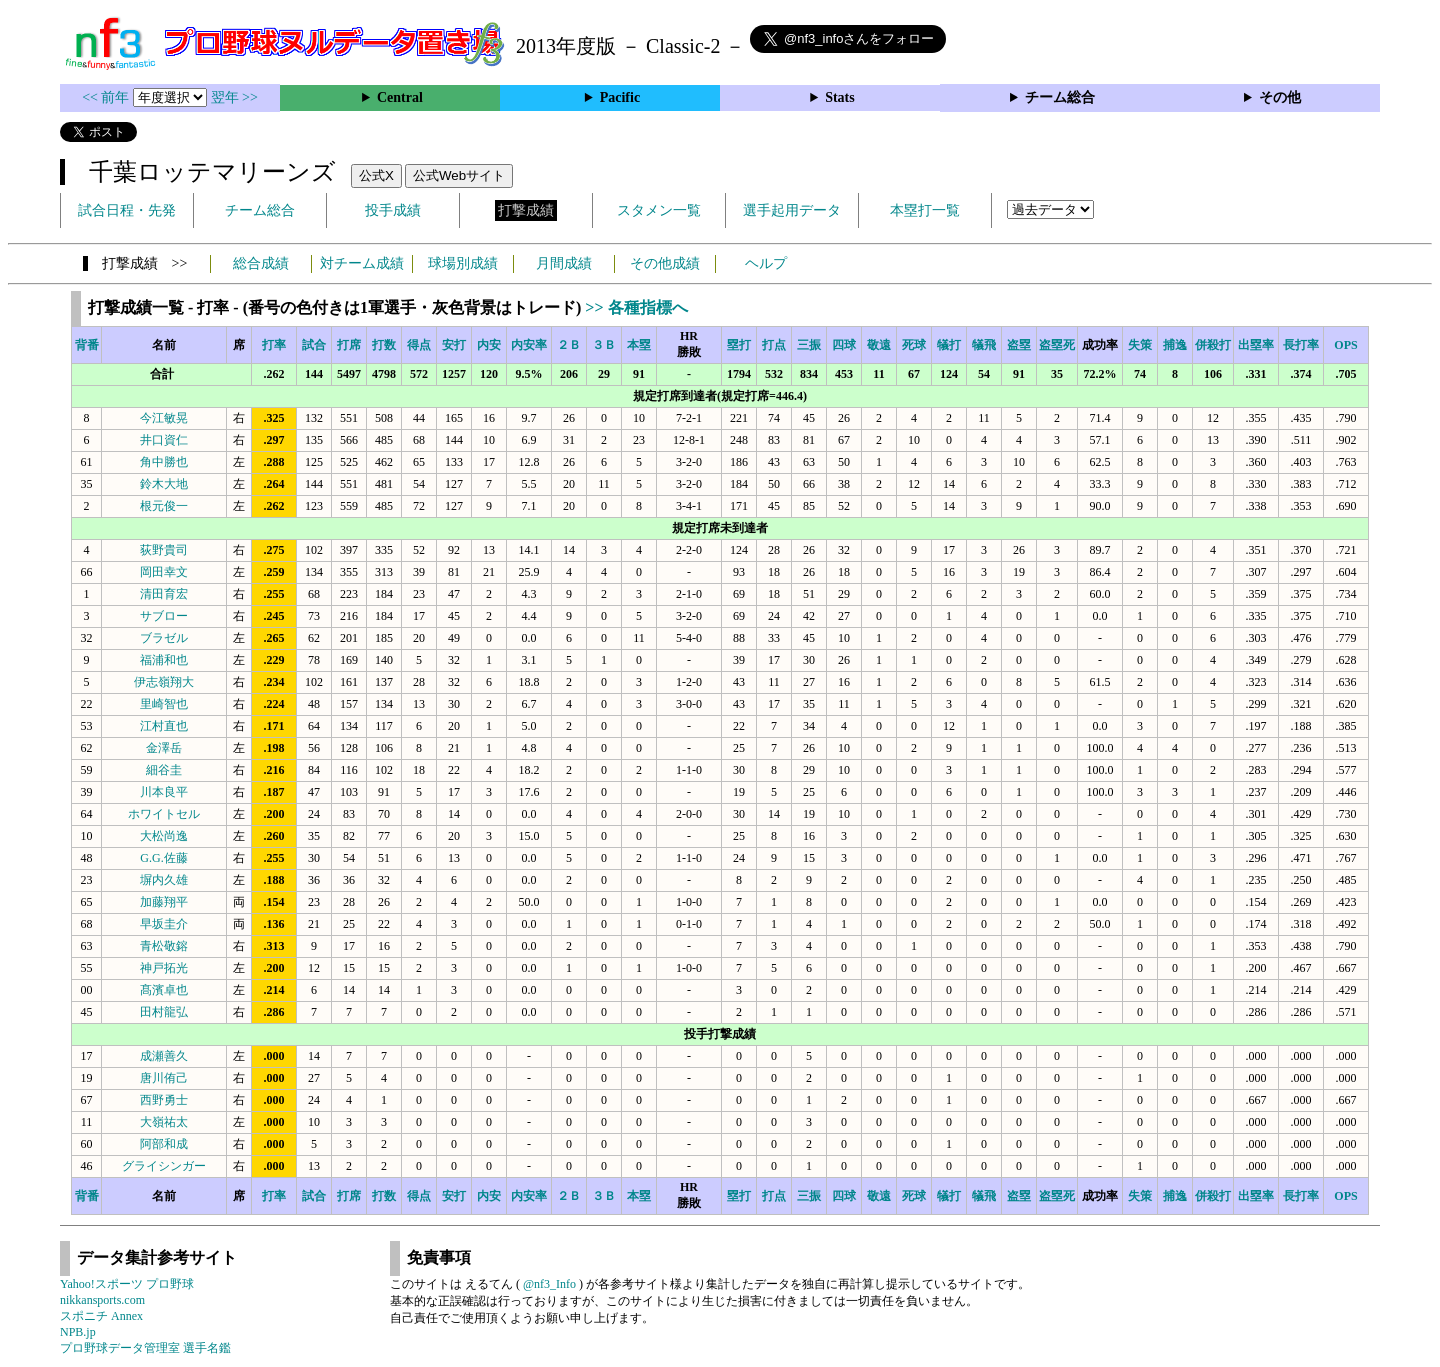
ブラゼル (164, 638)
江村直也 (164, 726)
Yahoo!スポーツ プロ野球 (127, 1284)
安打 (454, 345)
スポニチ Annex (101, 1316)
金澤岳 (164, 748)
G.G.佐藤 (163, 858)
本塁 (639, 345)
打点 (774, 345)
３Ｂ (604, 345)
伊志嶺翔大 (164, 682)
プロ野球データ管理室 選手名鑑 (145, 1348)
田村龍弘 (164, 1012)
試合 (314, 345)
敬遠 (879, 345)
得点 (419, 345)
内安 (489, 345)
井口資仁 (164, 440)
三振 (809, 345)
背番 (87, 345)
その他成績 (665, 263)
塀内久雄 (164, 880)
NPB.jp (78, 1332)
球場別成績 (463, 263)
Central (400, 97)
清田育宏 (164, 594)
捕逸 (1175, 345)
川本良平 (164, 792)
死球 (914, 345)
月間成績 (564, 263)
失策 (1140, 345)
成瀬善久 (164, 1056)
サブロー (164, 616)
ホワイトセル (164, 814)
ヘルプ (766, 263)
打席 (349, 345)
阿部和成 (164, 1144)
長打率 (1301, 345)
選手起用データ (792, 210)
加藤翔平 (164, 902)
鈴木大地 (164, 484)
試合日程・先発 (127, 210)
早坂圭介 (164, 924)
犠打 (949, 345)
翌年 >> (234, 97)
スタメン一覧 (659, 210)
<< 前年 (107, 97)
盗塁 (1019, 345)
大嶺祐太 (164, 1122)
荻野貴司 (164, 550)
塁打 (739, 345)
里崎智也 (164, 704)
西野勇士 (164, 1100)
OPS (1345, 345)
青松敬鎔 (164, 946)
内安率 (529, 345)
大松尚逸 (164, 836)
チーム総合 (1060, 97)
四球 (844, 345)
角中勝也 (164, 462)
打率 (274, 345)
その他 (1280, 97)
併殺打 (1213, 345)
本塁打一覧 (925, 210)
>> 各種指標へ (636, 307)
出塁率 (1256, 345)
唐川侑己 (164, 1078)
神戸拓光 (164, 968)
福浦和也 (164, 660)
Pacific (620, 97)
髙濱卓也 (164, 990)
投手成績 (393, 210)
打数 (384, 345)
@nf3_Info (549, 1284)
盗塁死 (1057, 345)
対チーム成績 (362, 263)
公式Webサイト (459, 175)
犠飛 (984, 345)
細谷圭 (164, 770)
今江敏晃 (164, 418)
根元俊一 (164, 506)
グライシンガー (164, 1166)
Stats (840, 97)
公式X (376, 175)
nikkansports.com (102, 1300)
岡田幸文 (164, 572)
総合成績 (261, 263)
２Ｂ (569, 345)
